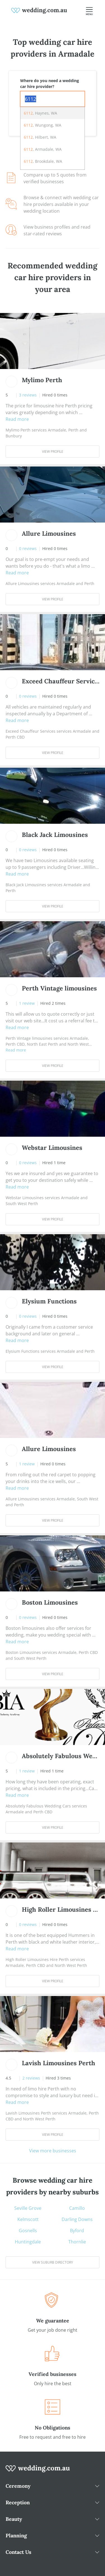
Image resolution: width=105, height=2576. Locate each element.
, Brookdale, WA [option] (43, 161)
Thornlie (77, 2242)
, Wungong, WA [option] (42, 125)
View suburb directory (52, 2262)
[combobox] (52, 99)
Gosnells (28, 2230)
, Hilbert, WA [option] (40, 137)
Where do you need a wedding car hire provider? (49, 83)
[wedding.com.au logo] (38, 2471)
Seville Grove (27, 2208)
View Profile (52, 451)
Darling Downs (77, 2219)
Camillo (77, 2208)
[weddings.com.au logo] (39, 10)
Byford (77, 2230)
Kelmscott (28, 2219)
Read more (17, 419)
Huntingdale (28, 2242)
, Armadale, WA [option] (43, 149)
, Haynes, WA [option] (40, 113)
